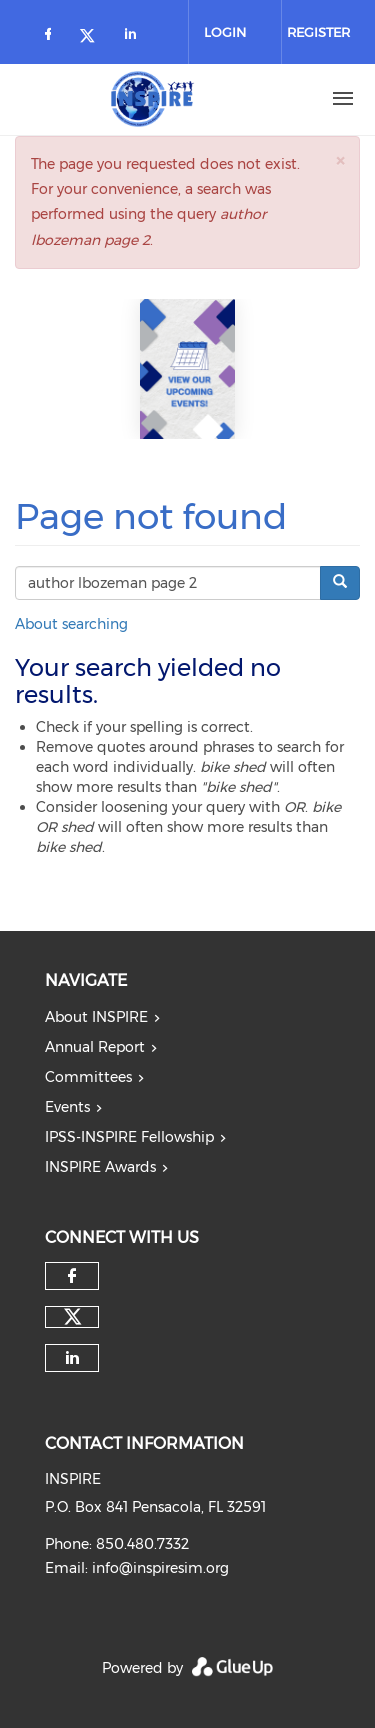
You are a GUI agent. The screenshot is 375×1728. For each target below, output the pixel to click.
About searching (71, 624)
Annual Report (95, 1047)
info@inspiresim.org (160, 1568)
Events (67, 1107)
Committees (88, 1077)
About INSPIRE (96, 1017)
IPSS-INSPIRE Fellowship (129, 1137)
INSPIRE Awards (100, 1167)
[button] (340, 160)
